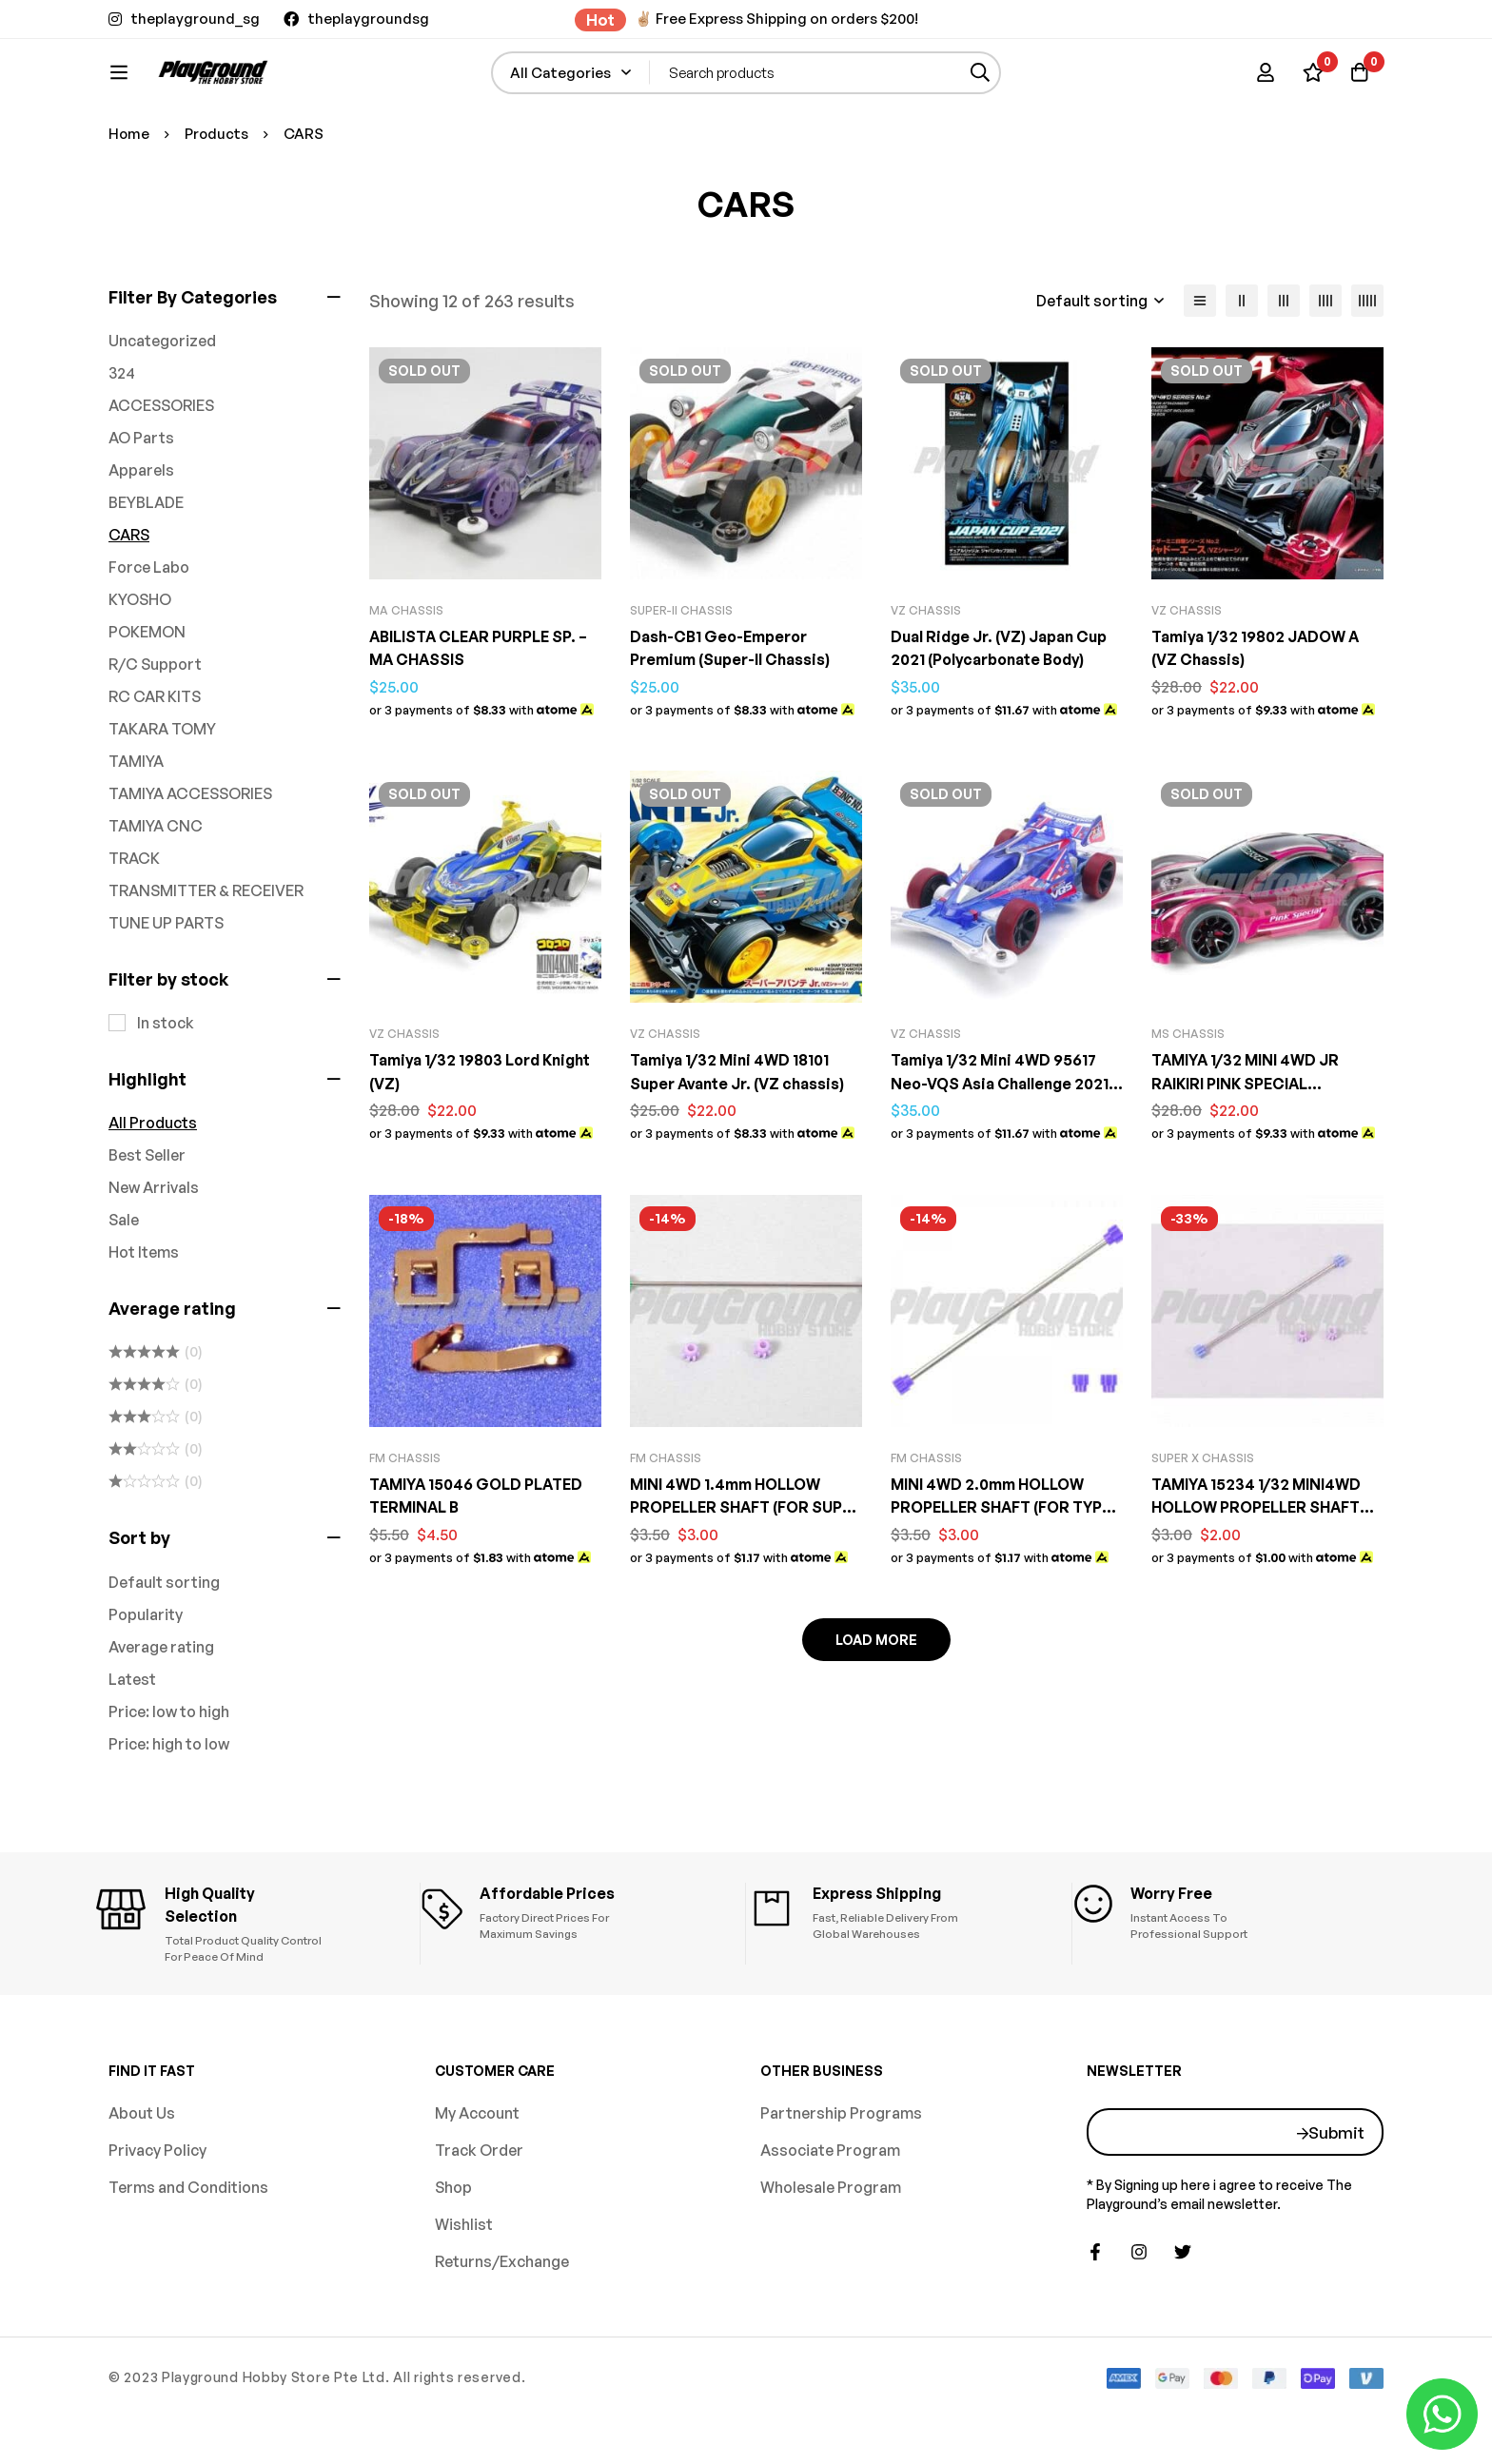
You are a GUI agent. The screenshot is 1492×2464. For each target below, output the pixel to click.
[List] (1200, 363)
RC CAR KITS (154, 759)
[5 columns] (1367, 363)
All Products (152, 1185)
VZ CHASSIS (926, 673)
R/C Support (155, 726)
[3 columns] (1283, 363)
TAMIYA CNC (155, 888)
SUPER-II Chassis (681, 673)
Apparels (141, 532)
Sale (123, 1282)
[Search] (1031, 82)
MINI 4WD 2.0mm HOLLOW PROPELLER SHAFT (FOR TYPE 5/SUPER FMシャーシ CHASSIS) (1006, 1567)
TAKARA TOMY (162, 791)
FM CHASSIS (405, 1519)
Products (218, 196)
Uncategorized (162, 403)
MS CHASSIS (1188, 1095)
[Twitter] (1182, 2300)
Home (129, 196)
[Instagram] (1139, 2300)
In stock (165, 1085)
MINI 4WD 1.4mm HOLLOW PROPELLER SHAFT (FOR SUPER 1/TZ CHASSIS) (727, 1567)
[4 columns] (1325, 363)
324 (121, 435)
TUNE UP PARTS (166, 985)
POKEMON (147, 694)
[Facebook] (1095, 2300)
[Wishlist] (1311, 81)
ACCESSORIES (161, 468)
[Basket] (1359, 81)
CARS (128, 597)
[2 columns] (1242, 363)
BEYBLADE (146, 565)
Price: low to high (168, 1774)
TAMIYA (136, 823)
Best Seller (147, 1217)
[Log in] (1263, 81)
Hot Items (143, 1314)
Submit (1336, 2180)
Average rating (161, 1709)
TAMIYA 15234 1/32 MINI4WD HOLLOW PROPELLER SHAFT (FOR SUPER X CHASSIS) (1260, 1567)
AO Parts (141, 500)
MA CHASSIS (406, 673)
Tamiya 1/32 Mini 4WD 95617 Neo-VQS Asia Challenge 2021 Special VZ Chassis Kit (1001, 1144)
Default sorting (164, 1644)
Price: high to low (168, 1806)
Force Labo (148, 629)
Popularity (145, 1677)
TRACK (134, 920)
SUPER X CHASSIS (1202, 1519)
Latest (132, 1741)
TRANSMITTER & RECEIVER (206, 953)
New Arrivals (153, 1250)
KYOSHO (139, 662)
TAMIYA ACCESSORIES (190, 856)
